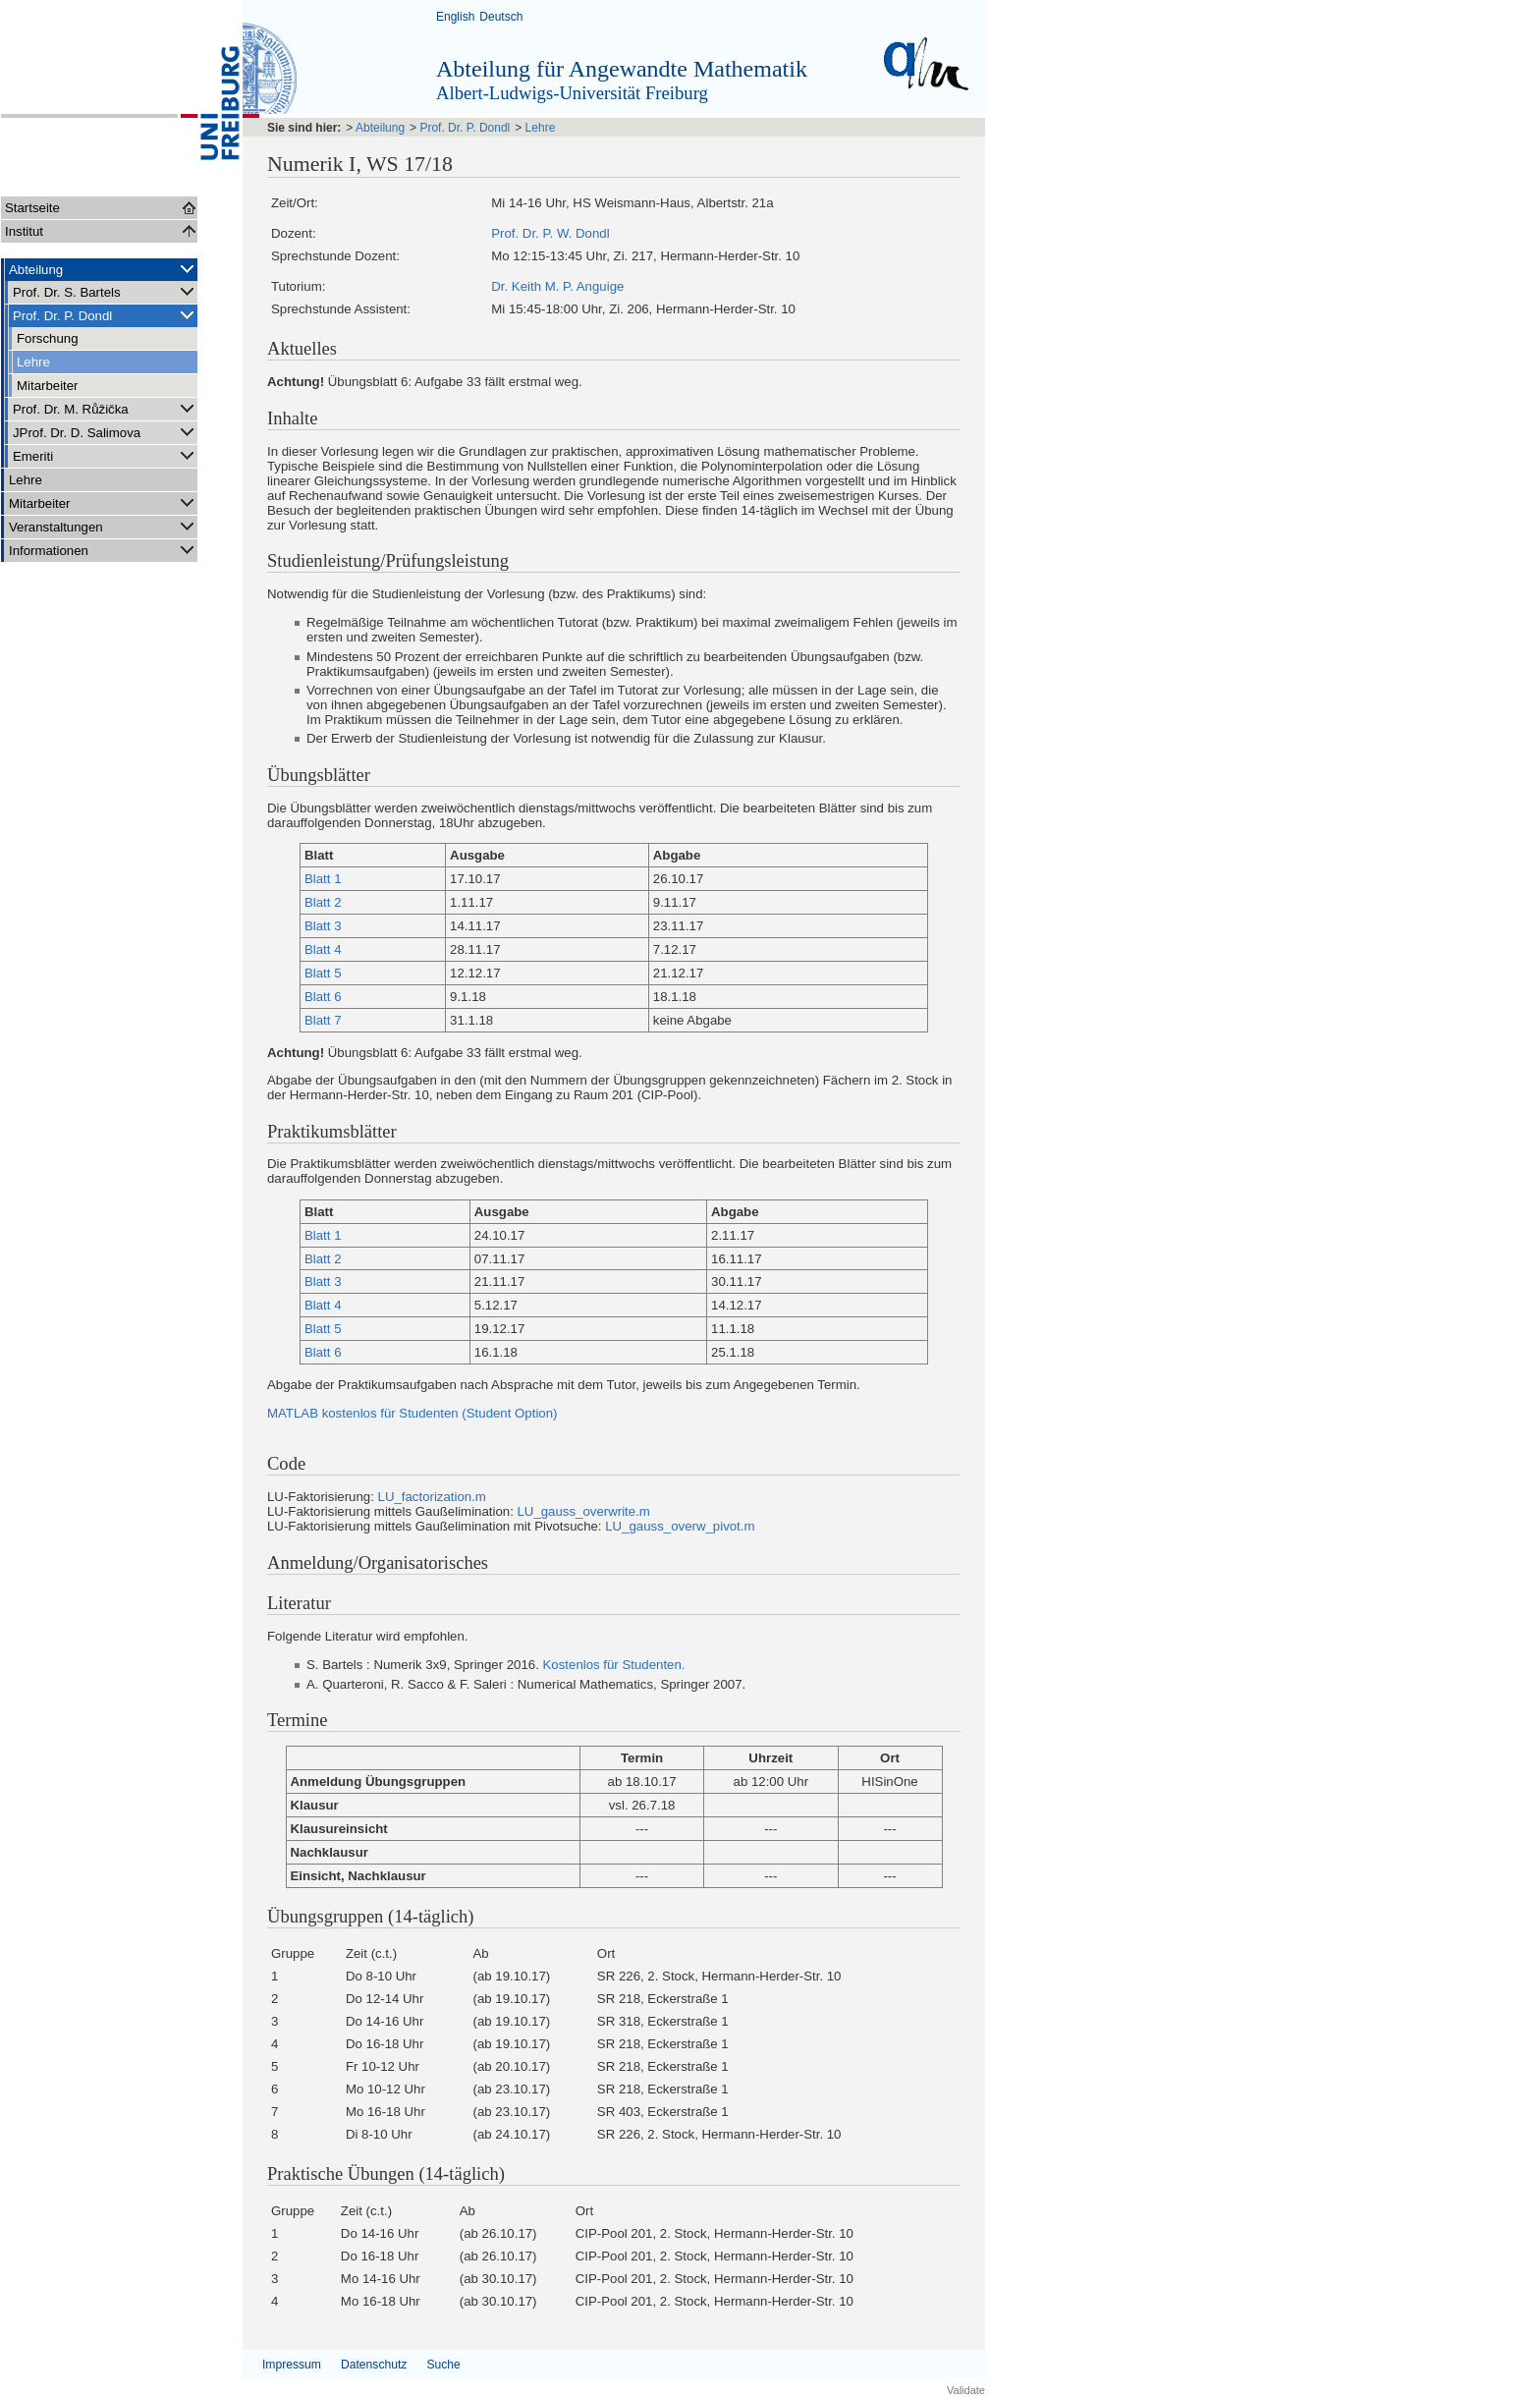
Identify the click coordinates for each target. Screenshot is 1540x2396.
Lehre (33, 362)
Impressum (291, 2364)
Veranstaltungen (103, 526)
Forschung (48, 338)
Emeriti (105, 455)
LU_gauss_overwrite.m (583, 1511)
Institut (24, 231)
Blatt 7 (323, 1020)
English (455, 17)
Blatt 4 (323, 949)
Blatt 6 (323, 996)
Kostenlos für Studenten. (612, 1664)
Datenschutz (374, 2364)
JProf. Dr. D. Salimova (105, 431)
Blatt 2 (323, 902)
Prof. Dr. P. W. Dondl (550, 233)
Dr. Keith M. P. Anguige (557, 286)
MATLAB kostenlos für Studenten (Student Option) (412, 1413)
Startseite (32, 207)
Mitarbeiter (48, 385)
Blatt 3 (323, 926)
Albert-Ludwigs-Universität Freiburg (572, 93)
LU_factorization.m (432, 1496)
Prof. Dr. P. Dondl (105, 315)
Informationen (103, 549)
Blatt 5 (323, 973)
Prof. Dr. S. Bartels (105, 291)
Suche (443, 2364)
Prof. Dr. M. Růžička (105, 408)
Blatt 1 (323, 878)
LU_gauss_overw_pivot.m (679, 1526)
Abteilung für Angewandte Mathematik (621, 69)
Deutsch (500, 17)
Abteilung (103, 268)
